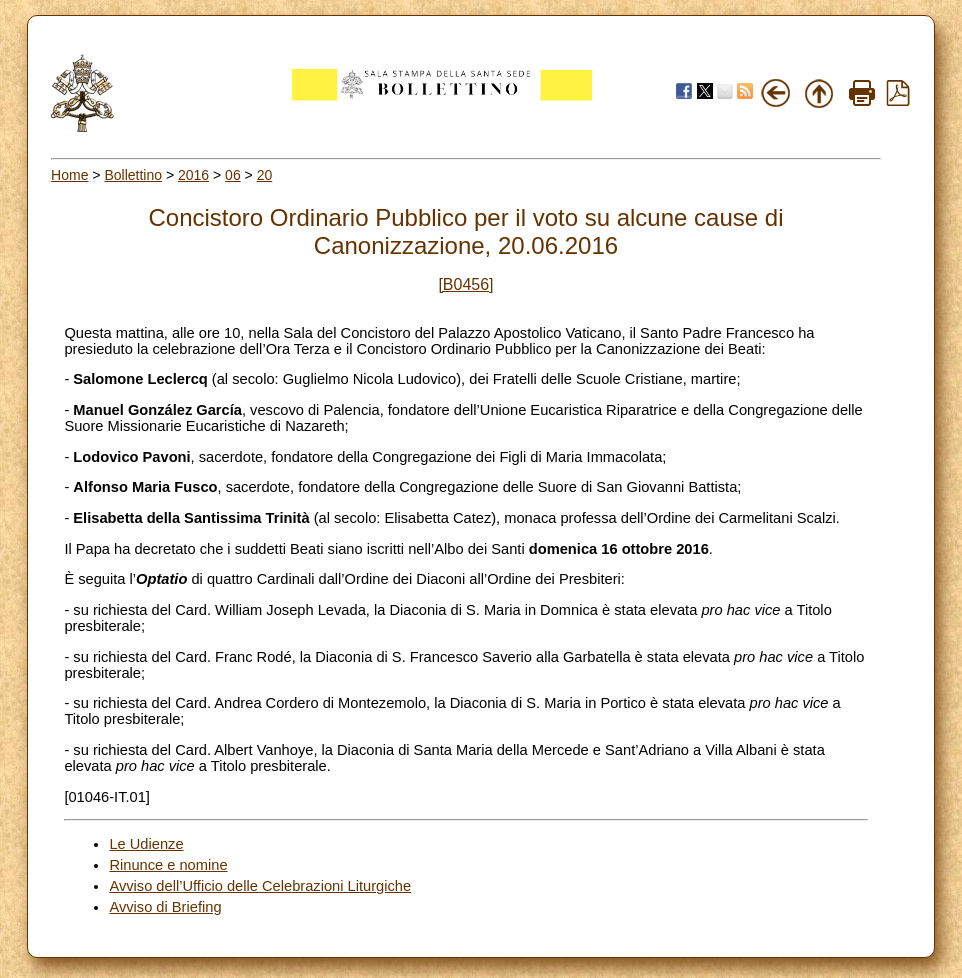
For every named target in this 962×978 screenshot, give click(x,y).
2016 (193, 175)
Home (69, 175)
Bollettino (133, 175)
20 (265, 175)
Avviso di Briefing (165, 907)
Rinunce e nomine (168, 865)
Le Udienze (146, 844)
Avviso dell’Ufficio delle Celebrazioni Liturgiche (260, 886)
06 (233, 175)
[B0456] (465, 284)
